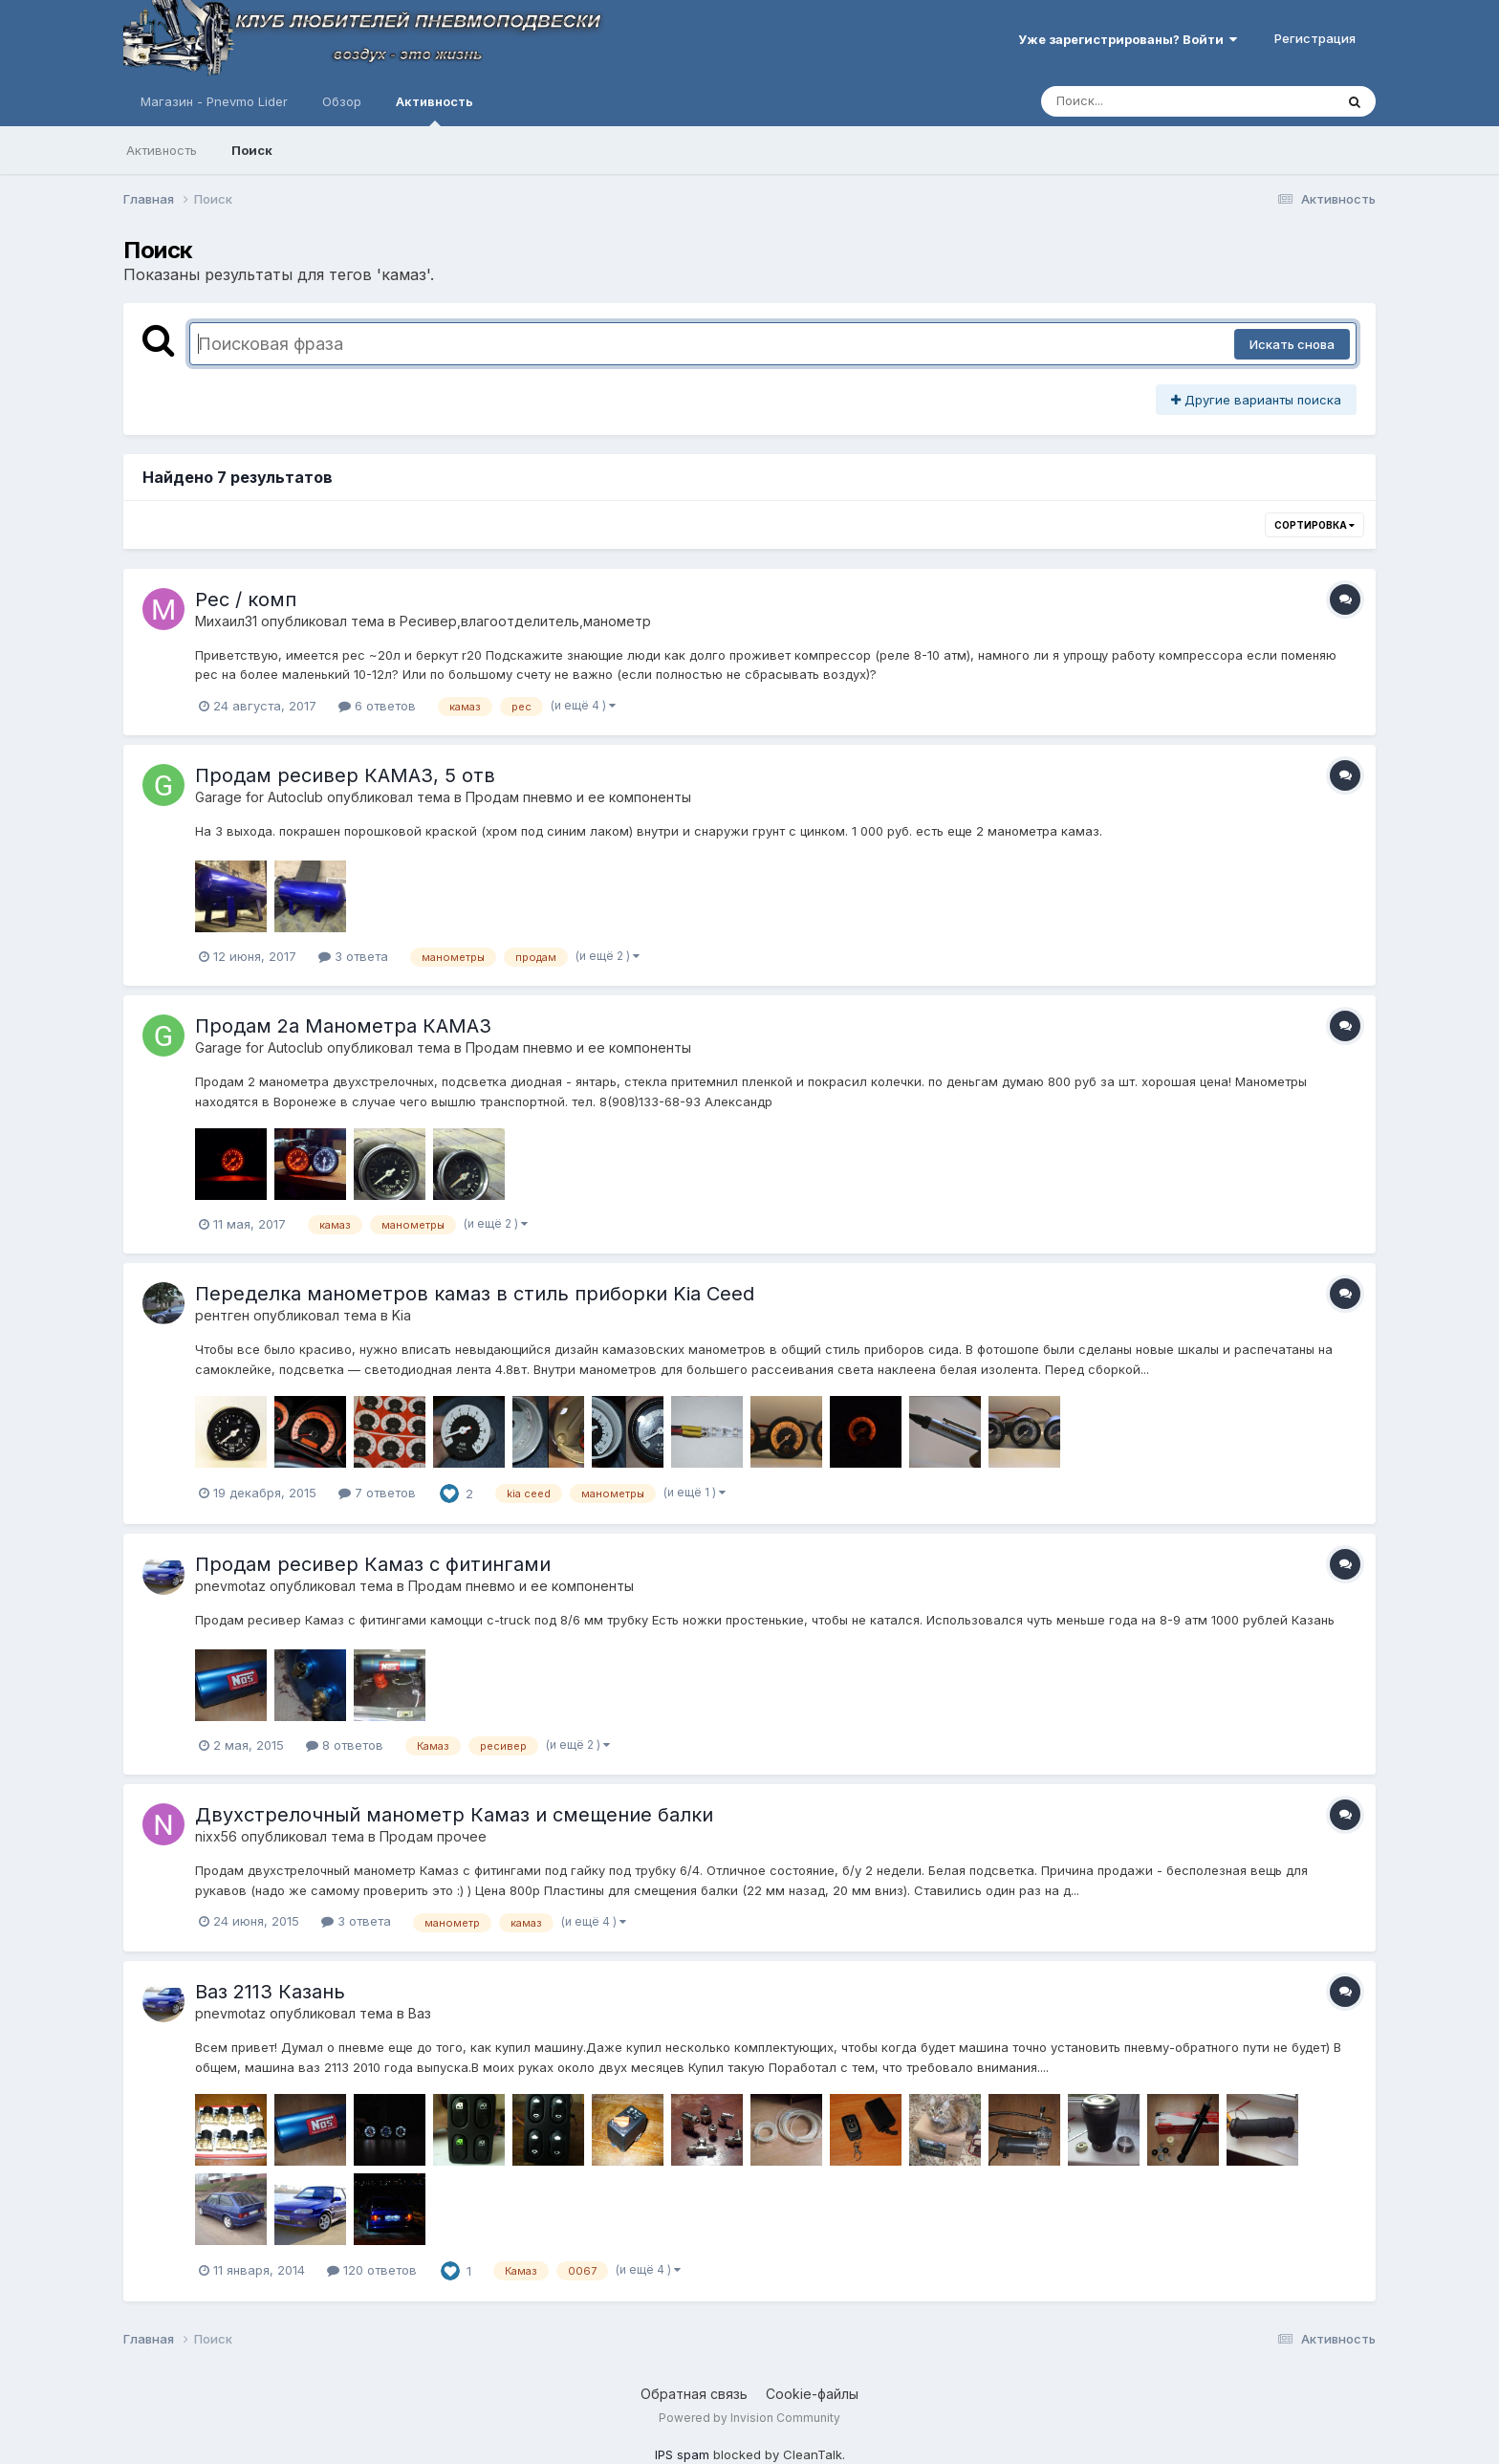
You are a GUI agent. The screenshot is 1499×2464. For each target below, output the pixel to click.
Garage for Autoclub (259, 797)
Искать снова (1292, 344)
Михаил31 (226, 621)
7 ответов (377, 1492)
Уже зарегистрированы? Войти (1127, 39)
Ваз (419, 2013)
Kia (401, 1315)
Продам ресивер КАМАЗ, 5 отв (345, 775)
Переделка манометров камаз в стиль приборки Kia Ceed (474, 1293)
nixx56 (216, 1836)
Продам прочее (433, 1836)
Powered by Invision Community (749, 2417)
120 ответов (372, 2270)
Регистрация (1315, 38)
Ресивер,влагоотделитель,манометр (525, 621)
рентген (222, 1315)
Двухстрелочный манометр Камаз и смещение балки (454, 1814)
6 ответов (377, 705)
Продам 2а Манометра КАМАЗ (343, 1025)
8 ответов (344, 1745)
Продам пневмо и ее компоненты (578, 797)
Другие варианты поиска (1256, 399)
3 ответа (353, 956)
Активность (434, 110)
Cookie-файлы (812, 2394)
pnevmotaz (230, 1586)
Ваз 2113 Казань (270, 1991)
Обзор (341, 101)
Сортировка (1314, 525)
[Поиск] (1151, 101)
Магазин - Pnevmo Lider (214, 101)
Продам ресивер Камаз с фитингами (373, 1564)
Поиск (251, 150)
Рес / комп (245, 599)
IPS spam (682, 2454)
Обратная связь (694, 2394)
